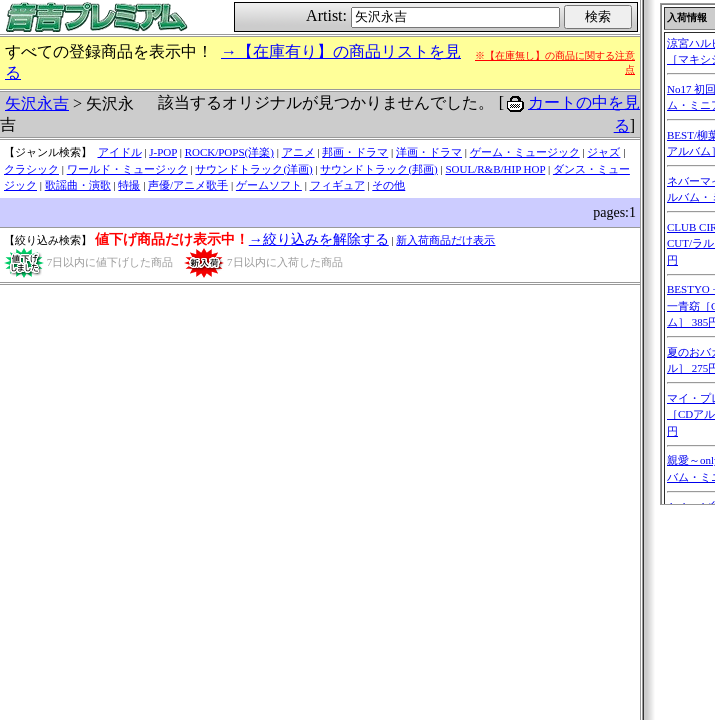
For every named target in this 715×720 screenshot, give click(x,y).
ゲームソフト (269, 185)
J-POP (163, 152)
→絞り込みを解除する (319, 239)
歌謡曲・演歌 (78, 185)
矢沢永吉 (37, 103)
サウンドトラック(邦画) (378, 169)
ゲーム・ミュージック (525, 152)
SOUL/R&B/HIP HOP (495, 169)
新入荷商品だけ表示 (445, 240)
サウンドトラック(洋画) (253, 169)
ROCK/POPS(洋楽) (229, 152)
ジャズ (603, 152)
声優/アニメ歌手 (188, 185)
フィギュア (337, 185)
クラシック (31, 169)
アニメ (298, 152)
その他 (388, 185)
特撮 (129, 185)
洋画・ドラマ (429, 152)
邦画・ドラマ (355, 152)
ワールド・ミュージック (127, 169)
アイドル (120, 152)
